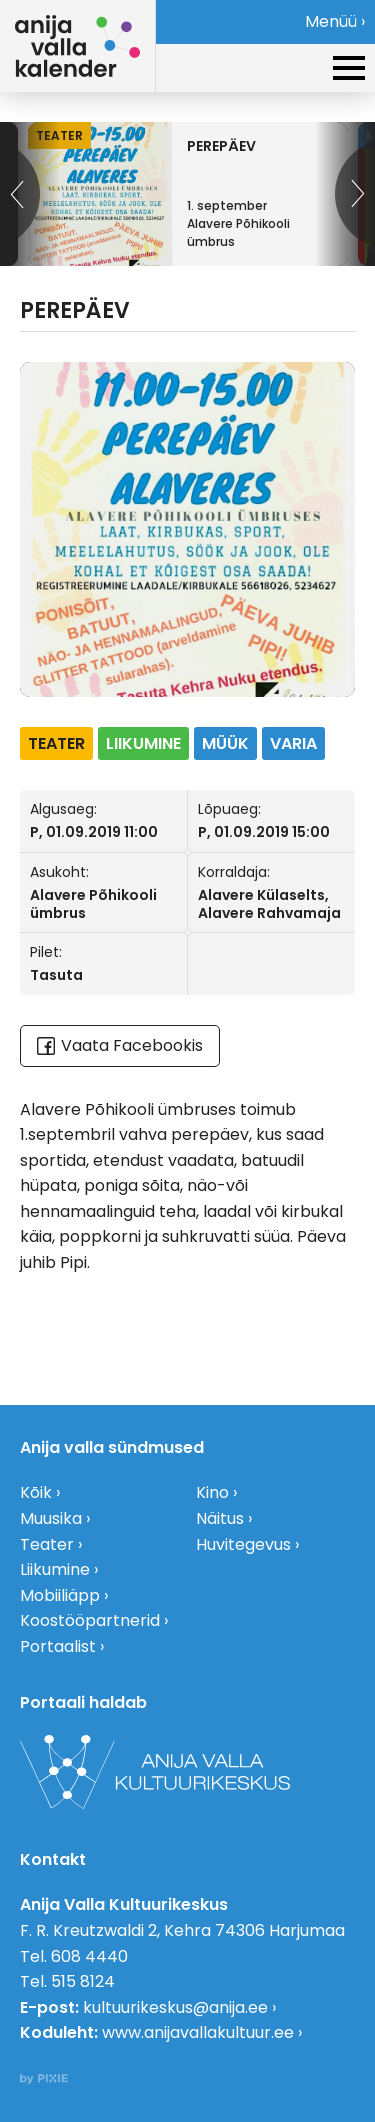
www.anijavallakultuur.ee (198, 2032)
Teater (47, 1544)
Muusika (51, 1518)
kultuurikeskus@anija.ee (175, 2007)
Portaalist (58, 1646)
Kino (212, 1492)
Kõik (36, 1492)
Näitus (220, 1518)
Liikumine (55, 1569)
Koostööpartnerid (90, 1620)
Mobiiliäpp (60, 1595)
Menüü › (335, 21)
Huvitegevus (243, 1544)
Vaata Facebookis (120, 1045)
